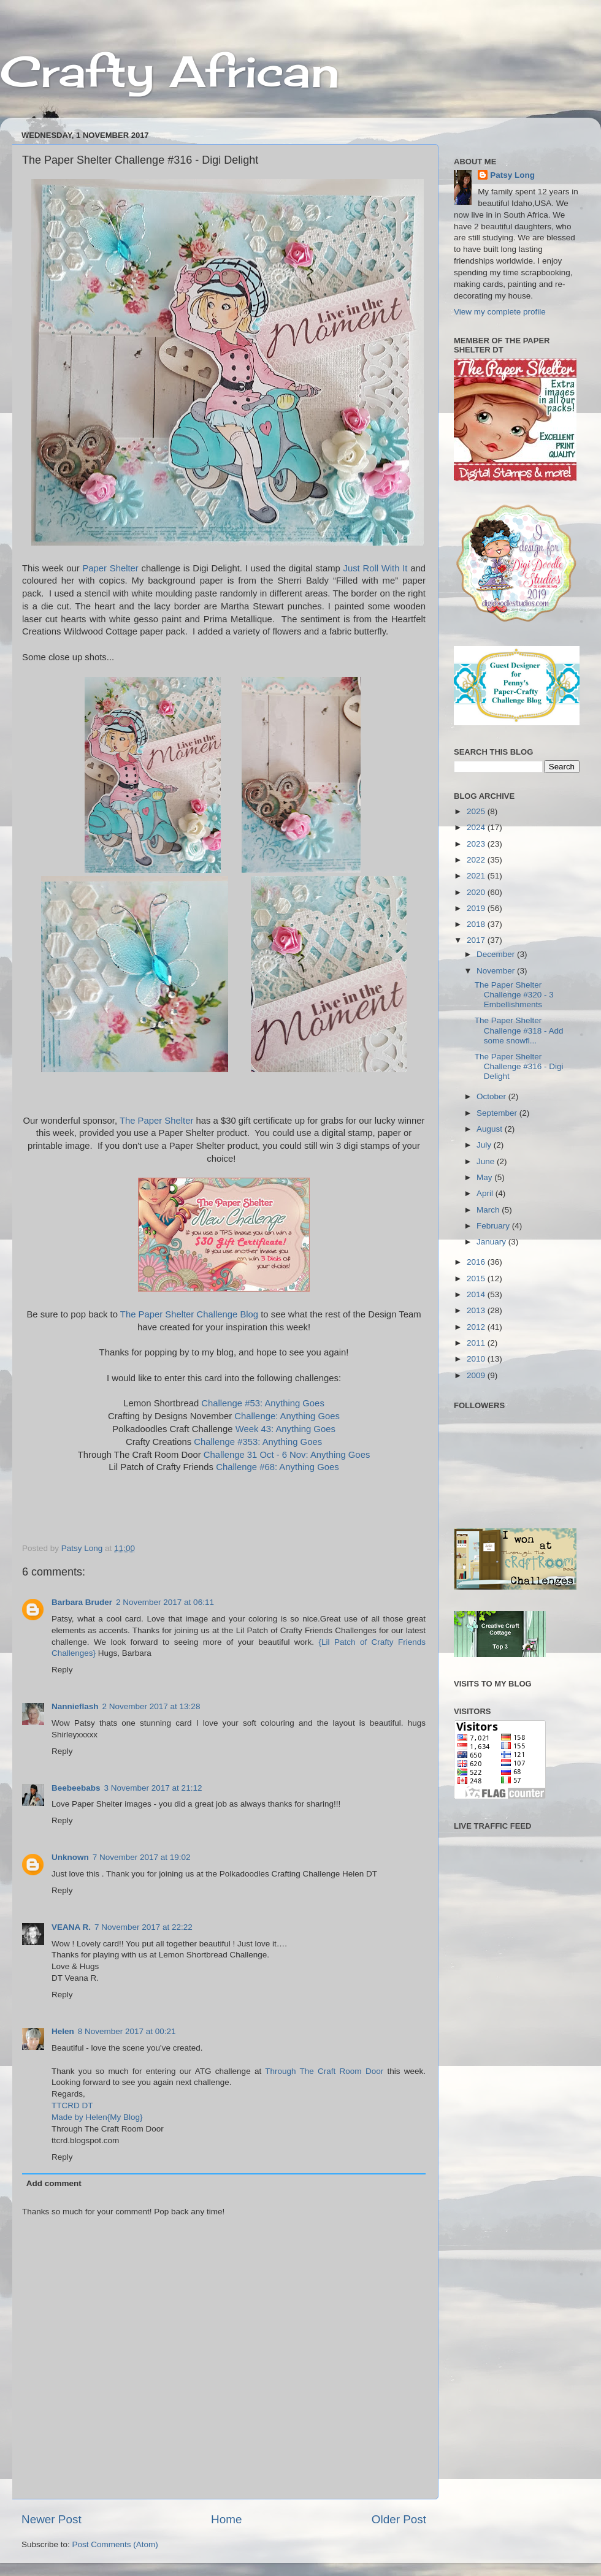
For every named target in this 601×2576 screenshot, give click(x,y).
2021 (477, 875)
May (485, 1177)
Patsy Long (512, 175)
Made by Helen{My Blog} (97, 2117)
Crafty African (170, 71)
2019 (477, 908)
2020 (477, 892)
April (486, 1193)
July (485, 1144)
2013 (477, 1310)
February (494, 1225)
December (497, 954)
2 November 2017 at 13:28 (151, 1706)
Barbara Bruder (82, 1602)
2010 (477, 1358)
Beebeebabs (76, 1788)
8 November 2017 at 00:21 (127, 2031)
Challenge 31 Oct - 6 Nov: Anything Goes (287, 1455)
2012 (477, 1327)
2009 (477, 1375)
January (492, 1241)
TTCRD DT (72, 2105)
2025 (477, 811)
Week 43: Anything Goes (285, 1429)
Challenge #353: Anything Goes (258, 1442)
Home (226, 2519)
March (489, 1209)
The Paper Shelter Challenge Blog (189, 1314)
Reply (62, 1669)
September (498, 1113)
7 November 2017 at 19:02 (142, 1857)
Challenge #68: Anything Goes (277, 1467)
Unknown (70, 1857)
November (497, 970)
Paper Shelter (110, 568)
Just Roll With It (375, 568)
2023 (477, 843)
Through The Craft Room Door (324, 2071)
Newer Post (51, 2519)
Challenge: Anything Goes (287, 1416)
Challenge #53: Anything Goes (262, 1403)
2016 (477, 1262)
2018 (477, 924)
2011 (477, 1342)
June (487, 1161)
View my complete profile (500, 311)
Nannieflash (75, 1706)
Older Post (399, 2519)
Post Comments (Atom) (115, 2544)
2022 (477, 859)
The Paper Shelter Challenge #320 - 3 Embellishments (514, 994)
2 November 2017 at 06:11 (165, 1602)
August (491, 1129)
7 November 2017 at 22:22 (143, 1927)
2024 (477, 827)
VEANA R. (71, 1927)
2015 (477, 1278)
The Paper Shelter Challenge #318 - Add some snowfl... (519, 1030)
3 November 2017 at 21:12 (153, 1788)
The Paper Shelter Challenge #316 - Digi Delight (519, 1066)
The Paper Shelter (156, 1121)
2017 (477, 940)
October (492, 1096)
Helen (63, 2031)
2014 (477, 1294)
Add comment (54, 2183)
